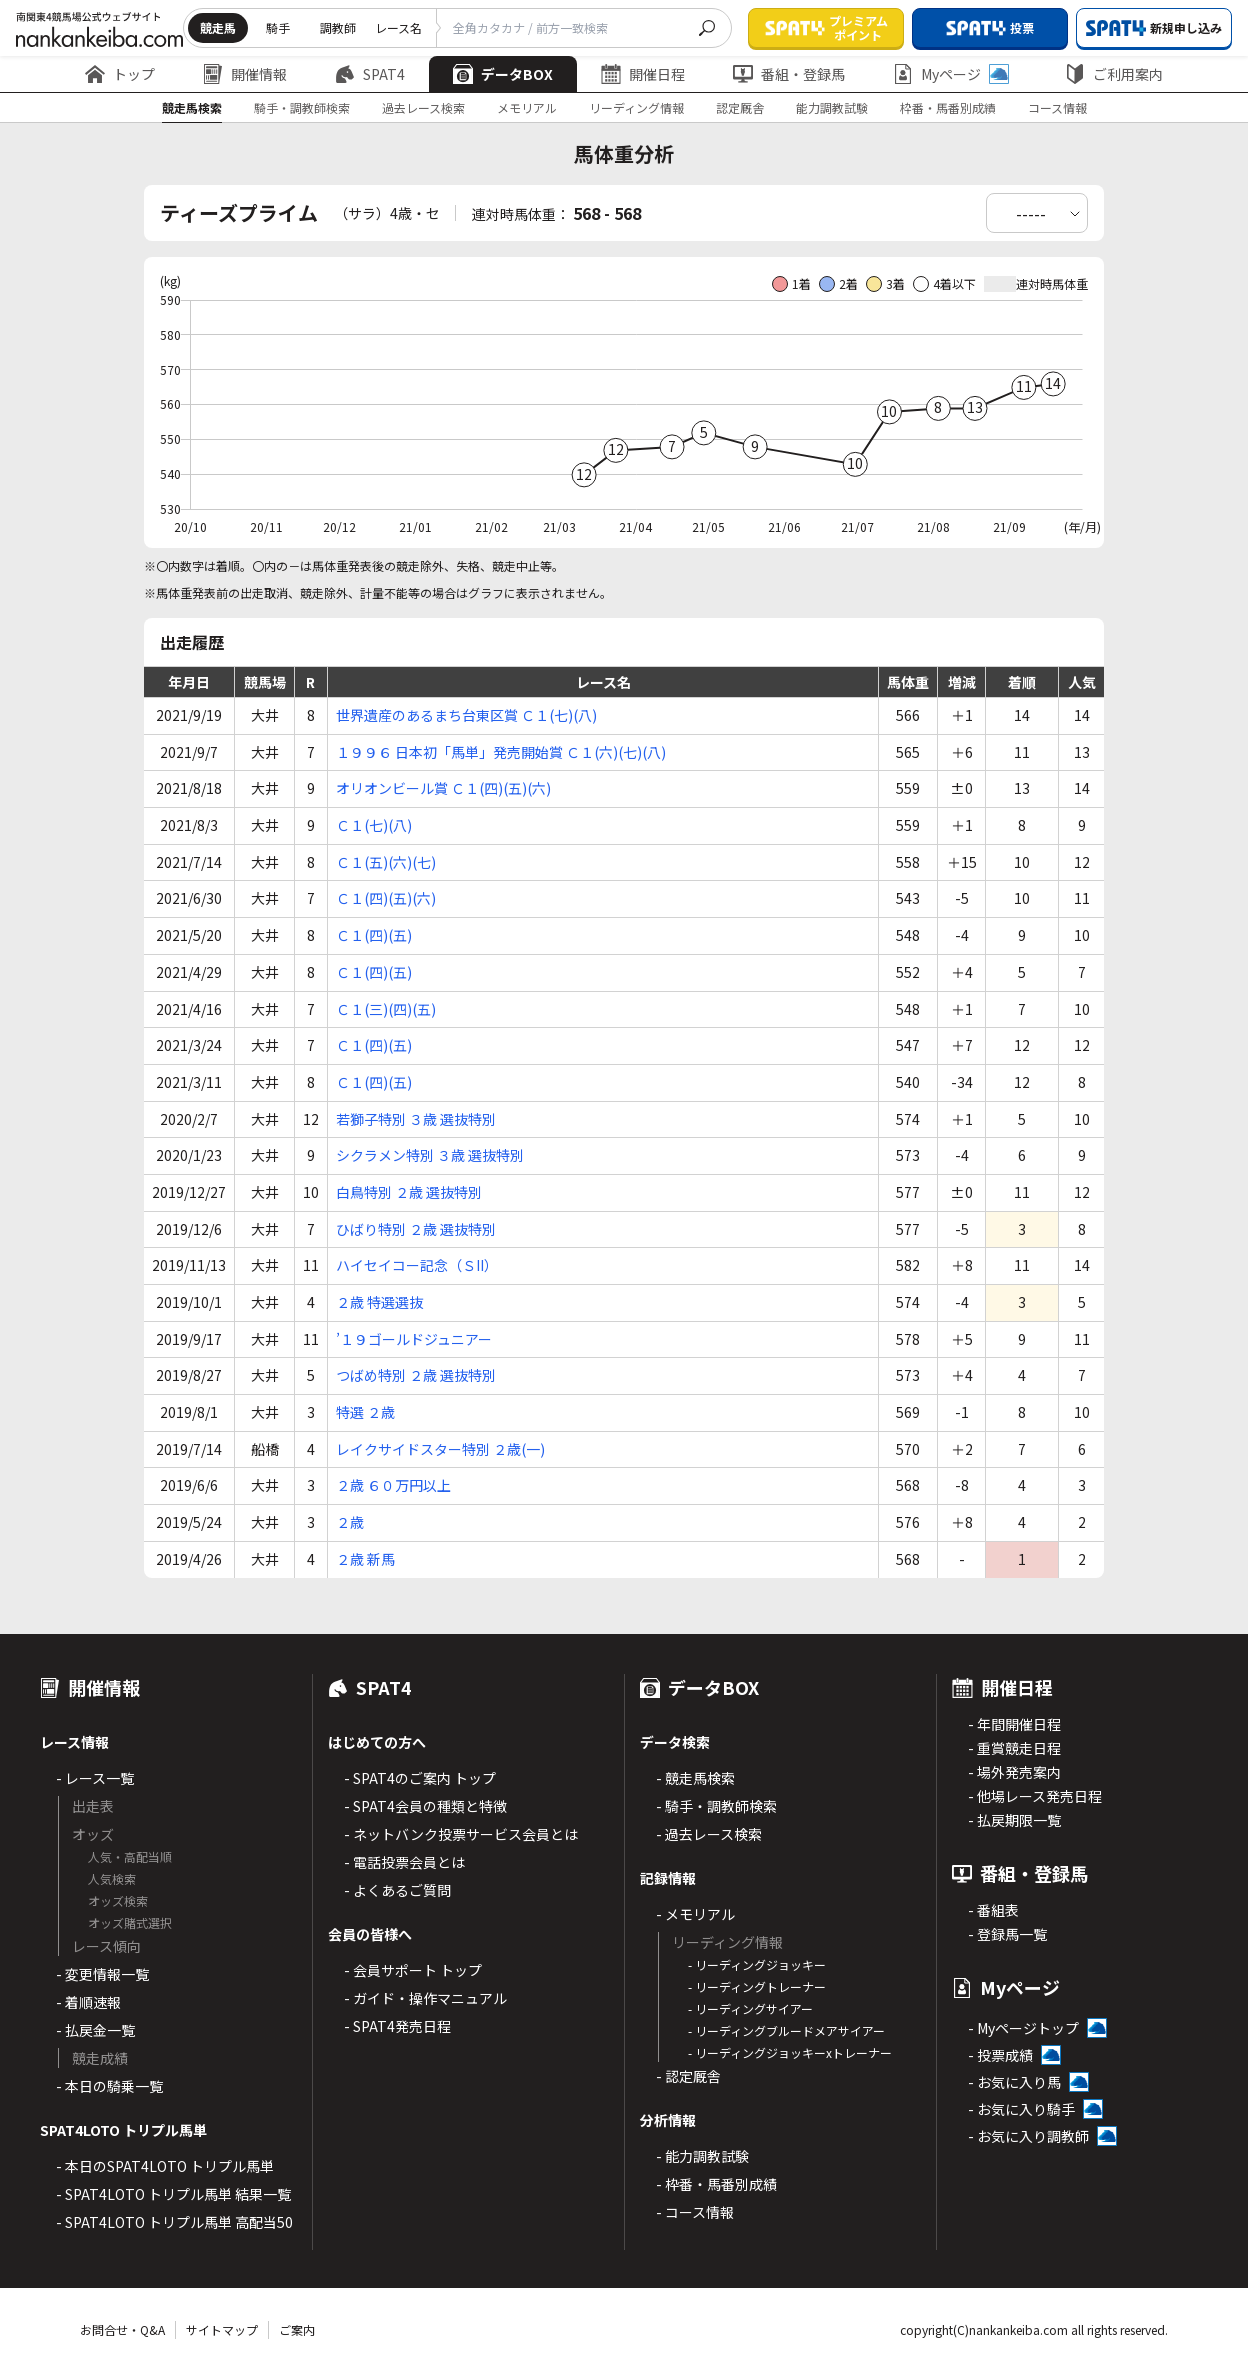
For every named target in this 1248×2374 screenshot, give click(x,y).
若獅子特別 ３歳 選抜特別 (416, 1119)
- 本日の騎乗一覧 (109, 2086)
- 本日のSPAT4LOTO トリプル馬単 (165, 2166)
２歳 (350, 1522)
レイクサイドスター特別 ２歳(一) (440, 1449)
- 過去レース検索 (709, 1834)
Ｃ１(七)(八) (374, 825)
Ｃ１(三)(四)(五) (386, 1009)
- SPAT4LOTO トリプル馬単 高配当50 (174, 2222)
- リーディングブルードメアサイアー (786, 2030)
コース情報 (1057, 107)
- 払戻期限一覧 (1014, 1820)
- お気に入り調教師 (1028, 2136)
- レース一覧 (95, 1778)
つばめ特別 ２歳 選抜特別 (416, 1375)
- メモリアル (695, 1914)
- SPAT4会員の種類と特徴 (425, 1806)
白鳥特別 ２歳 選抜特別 (409, 1192)
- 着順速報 (88, 2002)
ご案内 (297, 2329)
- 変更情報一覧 (102, 1974)
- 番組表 (993, 1910)
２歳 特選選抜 (379, 1302)
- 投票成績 (1000, 2055)
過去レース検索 (423, 107)
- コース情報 (695, 2212)
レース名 (398, 27)
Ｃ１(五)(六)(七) (386, 862)
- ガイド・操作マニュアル (425, 1998)
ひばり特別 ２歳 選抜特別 (416, 1229)
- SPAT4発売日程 (397, 2026)
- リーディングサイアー (750, 2008)
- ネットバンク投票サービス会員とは (461, 1834)
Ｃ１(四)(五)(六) (386, 898)
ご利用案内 (1114, 74)
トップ (120, 74)
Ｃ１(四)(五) (374, 935)
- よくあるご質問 (397, 1890)
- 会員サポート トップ (413, 1970)
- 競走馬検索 (695, 1778)
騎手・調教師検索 (302, 107)
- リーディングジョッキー (757, 1964)
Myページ (951, 74)
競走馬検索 (192, 107)
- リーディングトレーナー (757, 1986)
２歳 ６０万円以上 (393, 1485)
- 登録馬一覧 (1007, 1934)
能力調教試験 (832, 107)
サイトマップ (222, 2329)
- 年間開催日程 (1014, 1724)
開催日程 (643, 74)
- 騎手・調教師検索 (716, 1806)
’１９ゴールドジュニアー (414, 1339)
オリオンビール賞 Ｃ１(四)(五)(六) (443, 788)
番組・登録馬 (789, 74)
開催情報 (245, 74)
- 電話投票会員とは (404, 1862)
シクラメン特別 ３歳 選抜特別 (430, 1155)
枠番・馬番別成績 (948, 107)
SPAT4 (370, 74)
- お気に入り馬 (1014, 2082)
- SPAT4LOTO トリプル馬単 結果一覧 (173, 2194)
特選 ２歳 (365, 1412)
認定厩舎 (740, 107)
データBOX (503, 74)
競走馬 (218, 27)
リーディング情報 (636, 107)
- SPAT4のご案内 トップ (420, 1778)
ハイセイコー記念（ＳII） (417, 1265)
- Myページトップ (1023, 2028)
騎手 (278, 27)
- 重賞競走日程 (1014, 1748)
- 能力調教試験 (702, 2156)
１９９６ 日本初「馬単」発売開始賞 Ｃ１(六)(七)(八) (501, 752)
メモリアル (527, 107)
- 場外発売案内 (1014, 1772)
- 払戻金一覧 (95, 2030)
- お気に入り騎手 (1021, 2109)
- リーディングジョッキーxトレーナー (790, 2052)
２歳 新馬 (365, 1559)
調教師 (338, 27)
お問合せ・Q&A (122, 2329)
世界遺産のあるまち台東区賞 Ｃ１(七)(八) (466, 715)
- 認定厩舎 (688, 2076)
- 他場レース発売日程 (1035, 1796)
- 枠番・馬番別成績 (716, 2184)
